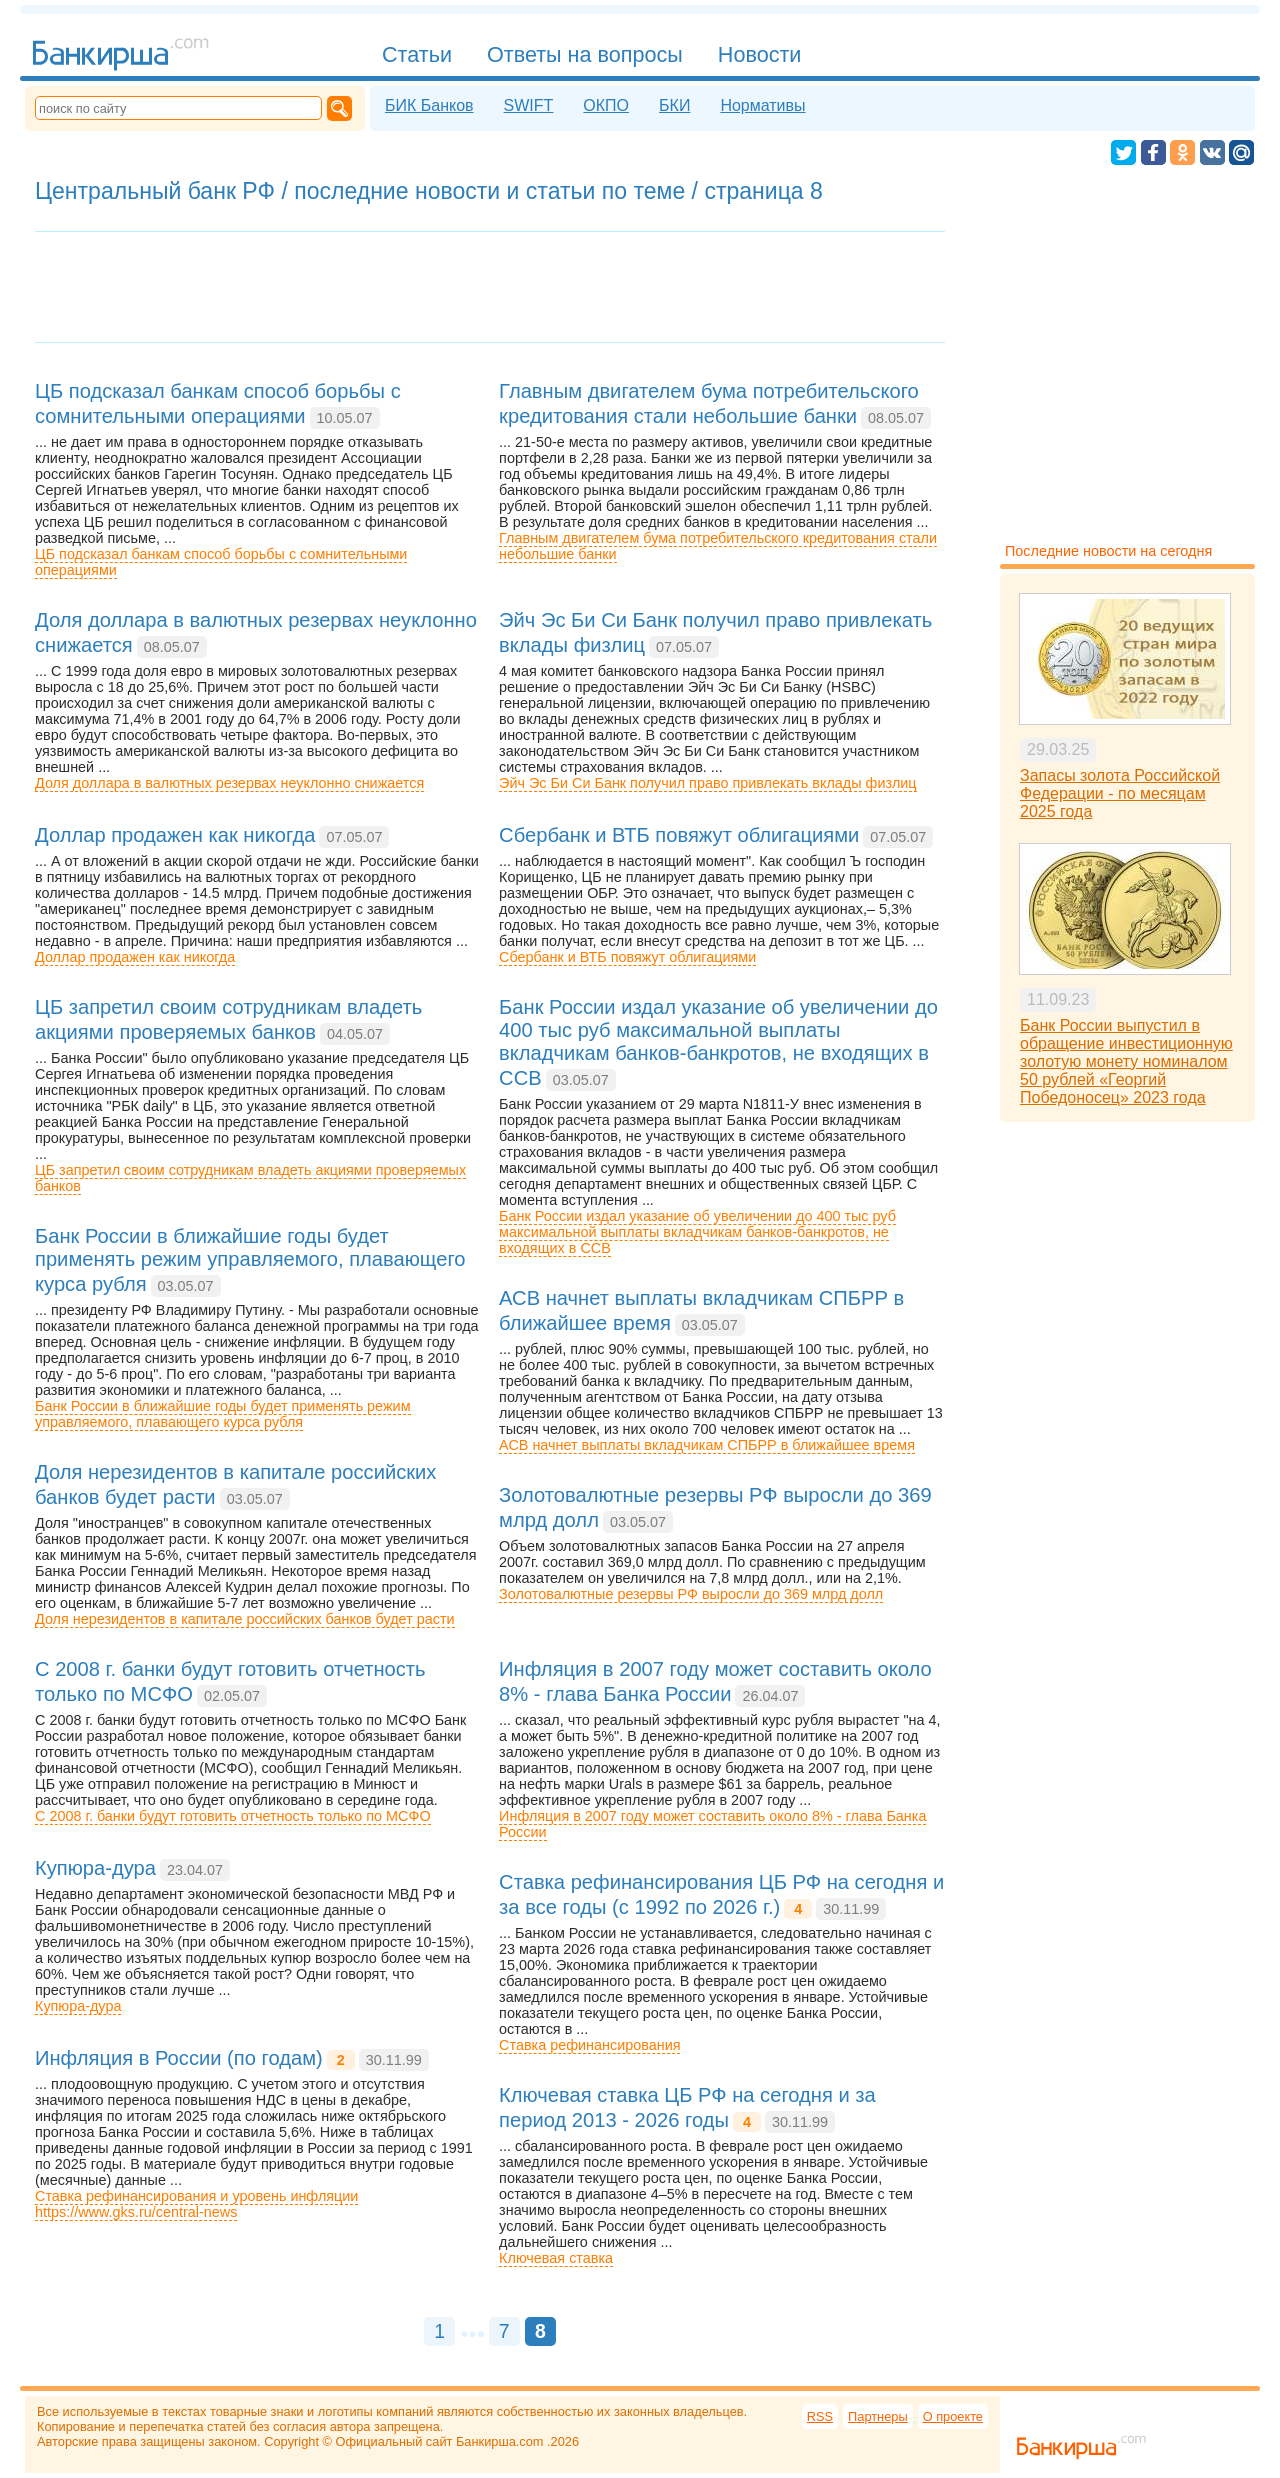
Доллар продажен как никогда (135, 957)
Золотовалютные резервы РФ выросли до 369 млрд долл (691, 1594)
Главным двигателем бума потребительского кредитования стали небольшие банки (718, 546)
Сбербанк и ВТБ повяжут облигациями (627, 957)
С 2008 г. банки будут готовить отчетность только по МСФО (233, 1816)
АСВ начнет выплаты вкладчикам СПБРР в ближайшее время (707, 1445)
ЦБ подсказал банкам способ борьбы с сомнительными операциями (221, 562)
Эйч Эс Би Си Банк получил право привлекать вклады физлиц (707, 783)
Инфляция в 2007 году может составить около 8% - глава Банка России (712, 1824)
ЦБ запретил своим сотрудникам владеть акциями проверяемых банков (250, 1178)
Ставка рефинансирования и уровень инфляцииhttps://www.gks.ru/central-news (196, 2204)
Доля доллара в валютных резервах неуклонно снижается (229, 783)
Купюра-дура (78, 2006)
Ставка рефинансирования (589, 2045)
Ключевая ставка (556, 2258)
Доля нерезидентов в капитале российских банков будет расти (245, 1619)
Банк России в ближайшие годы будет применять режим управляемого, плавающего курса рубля (223, 1414)
